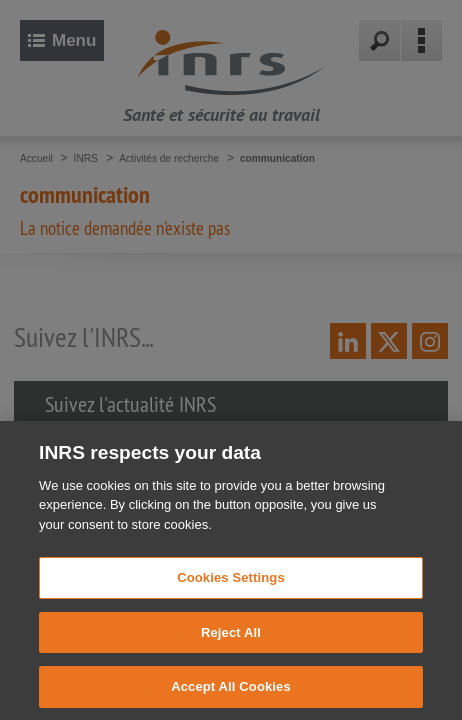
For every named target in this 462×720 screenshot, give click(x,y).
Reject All (231, 651)
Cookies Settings (231, 596)
